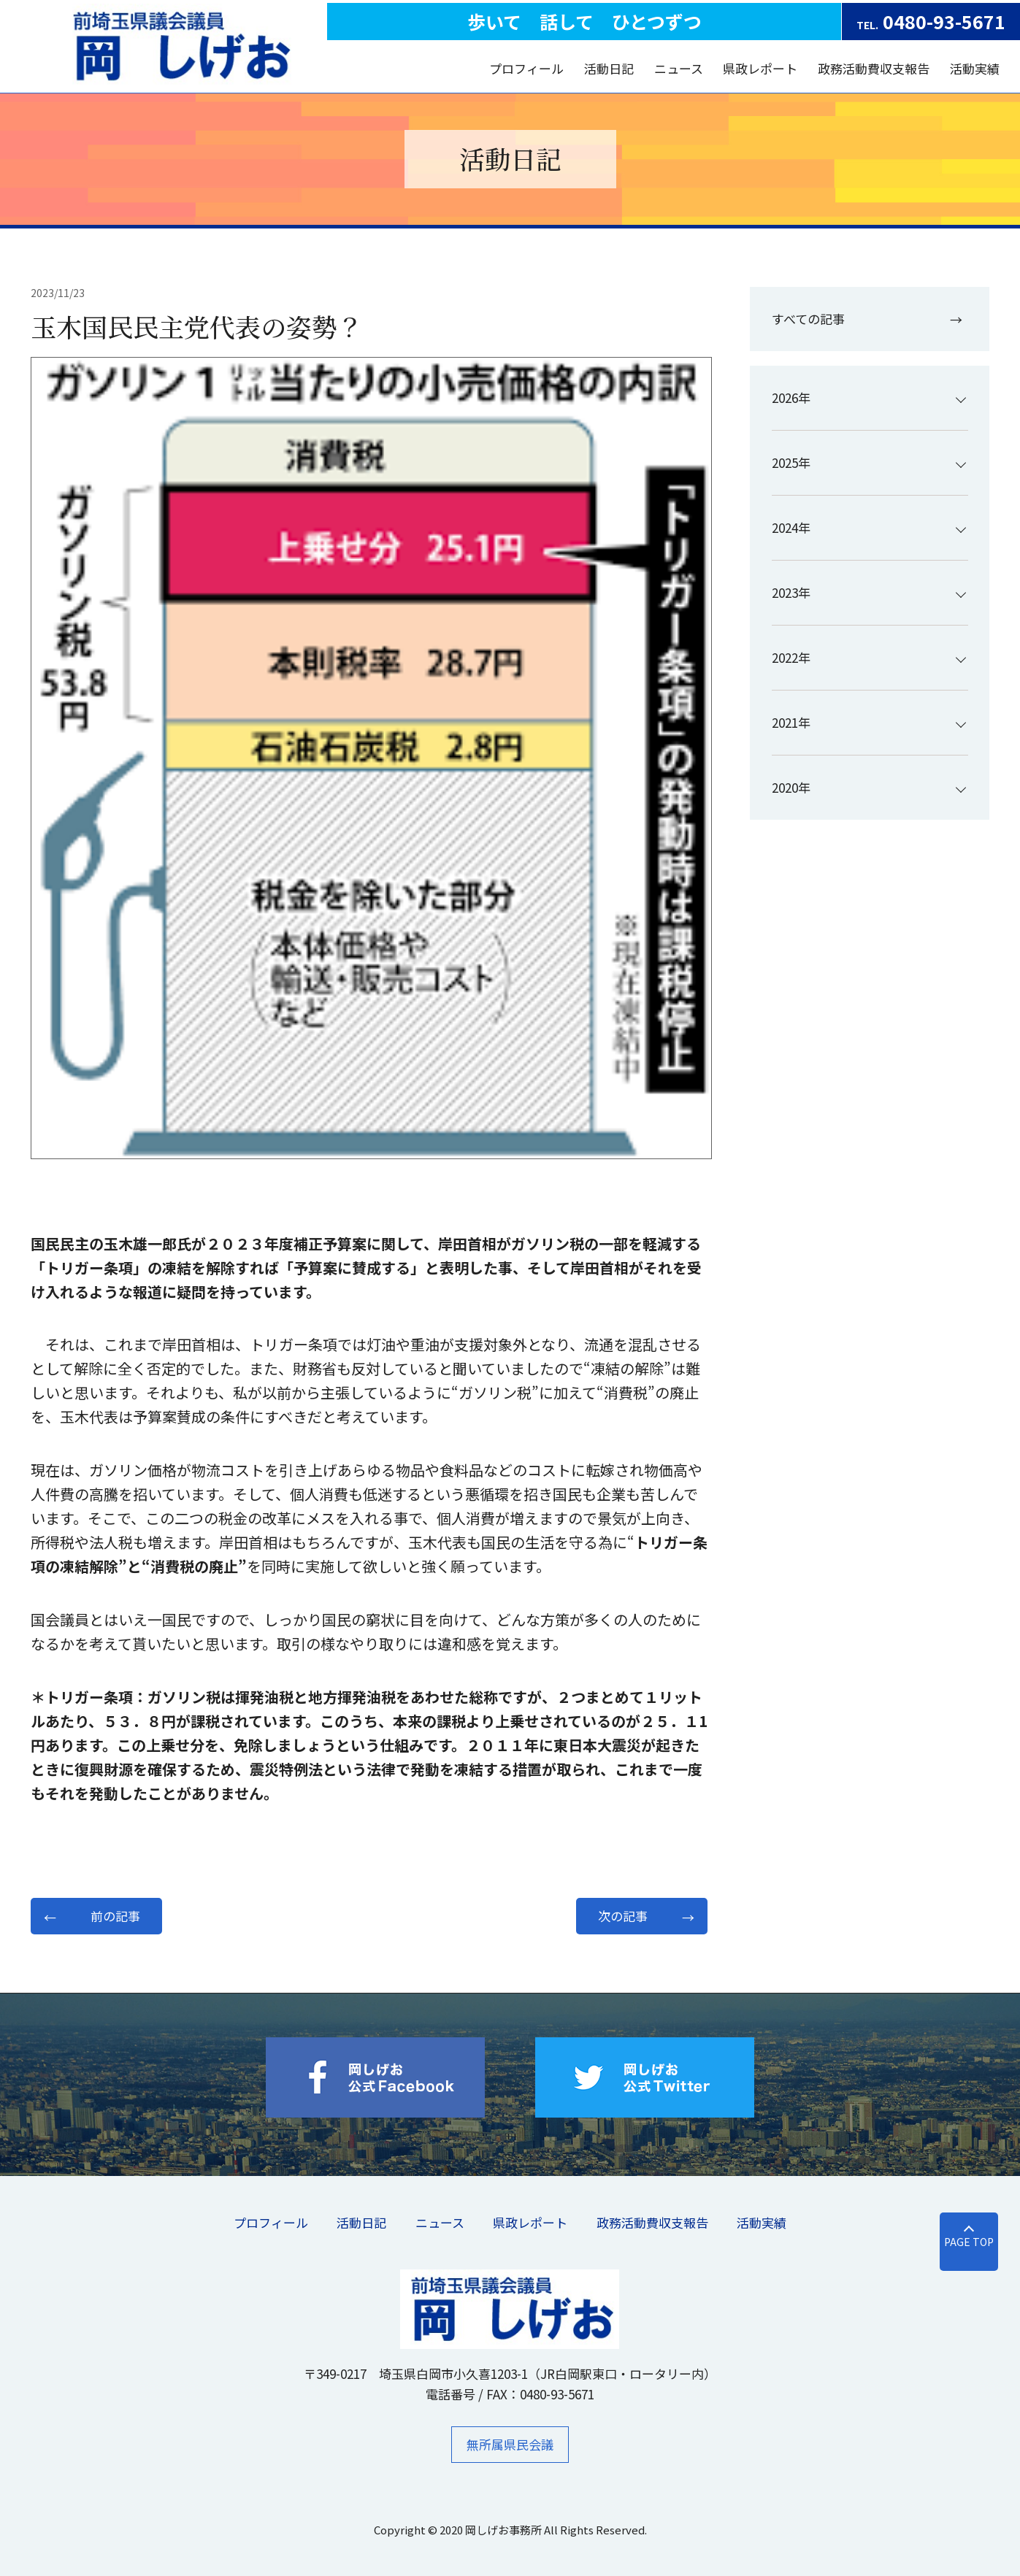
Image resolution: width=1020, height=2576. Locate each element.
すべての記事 (808, 318)
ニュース (678, 68)
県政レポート (760, 68)
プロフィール (527, 68)
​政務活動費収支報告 (873, 68)
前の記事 (115, 1916)
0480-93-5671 (930, 21)
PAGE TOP (960, 2241)
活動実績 (975, 68)
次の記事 (623, 1916)
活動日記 (609, 68)
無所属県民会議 (510, 2444)
